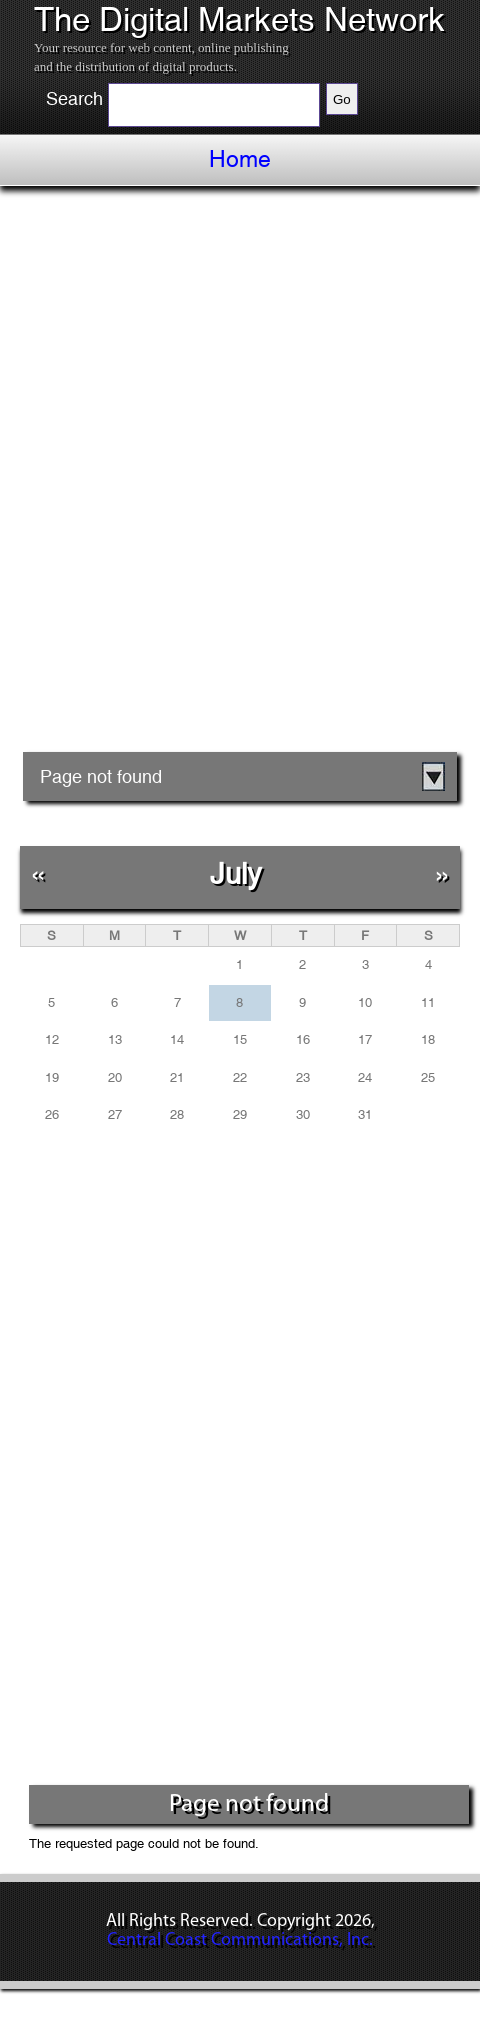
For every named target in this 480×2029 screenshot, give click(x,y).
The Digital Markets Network (239, 20)
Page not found (101, 776)
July (236, 873)
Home (240, 159)
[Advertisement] (240, 476)
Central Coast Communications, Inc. (240, 1940)
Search (74, 99)
